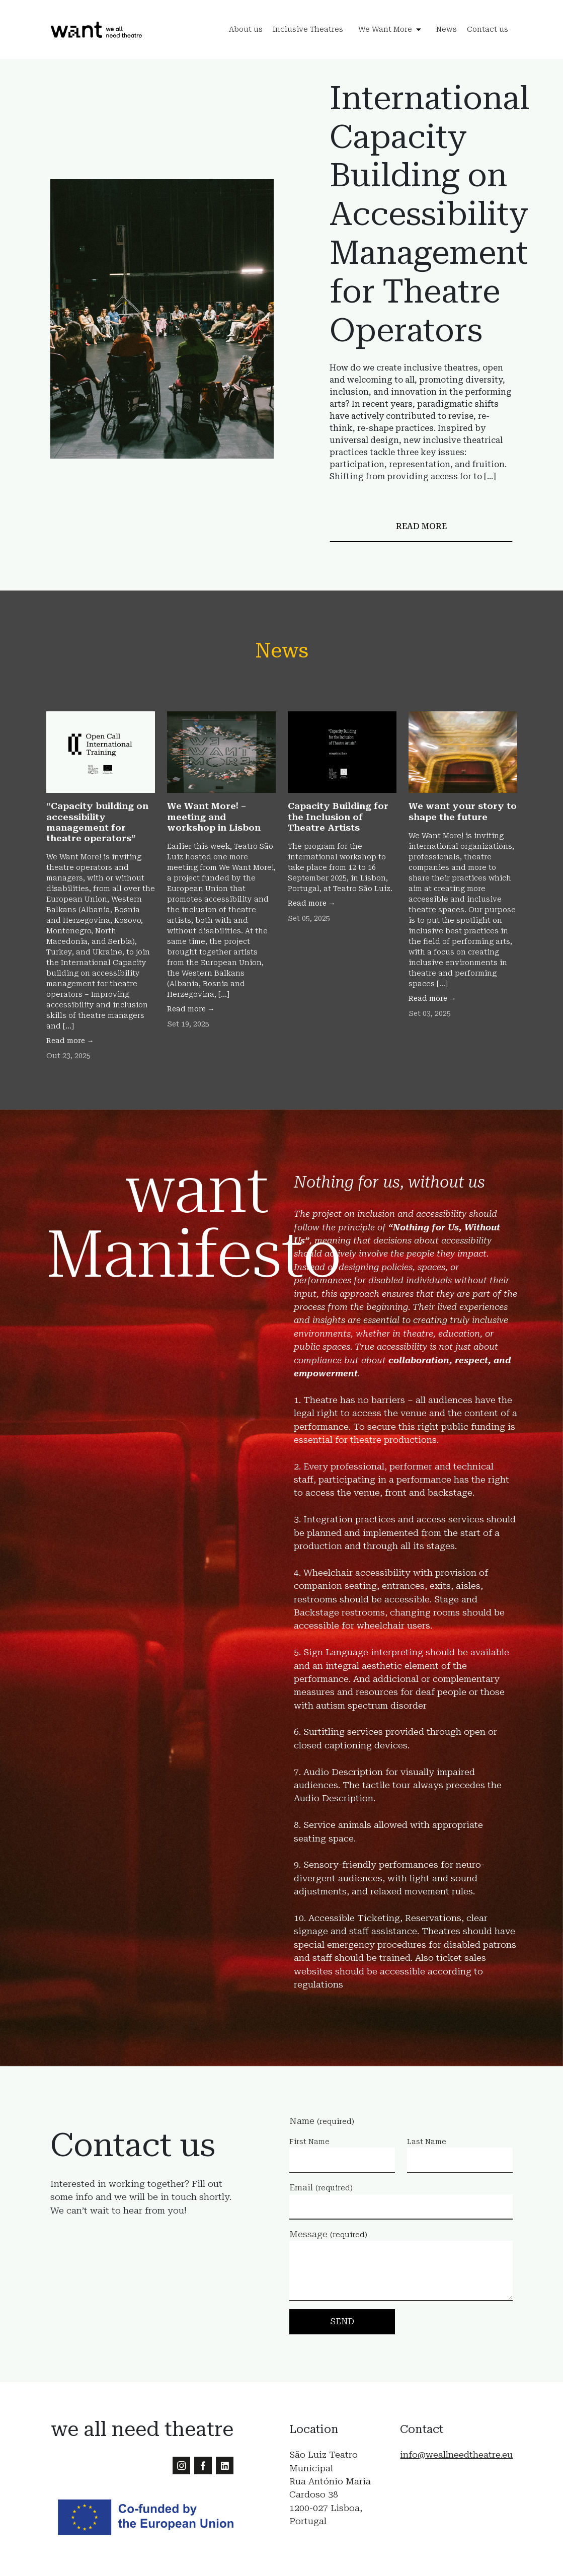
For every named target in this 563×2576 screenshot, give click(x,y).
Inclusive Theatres (308, 30)
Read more (421, 526)
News (446, 30)
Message (328, 2234)
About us (246, 30)
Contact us (487, 30)
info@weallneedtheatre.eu (456, 2455)
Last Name (426, 2142)
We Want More (385, 30)
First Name (309, 2142)
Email (321, 2187)
